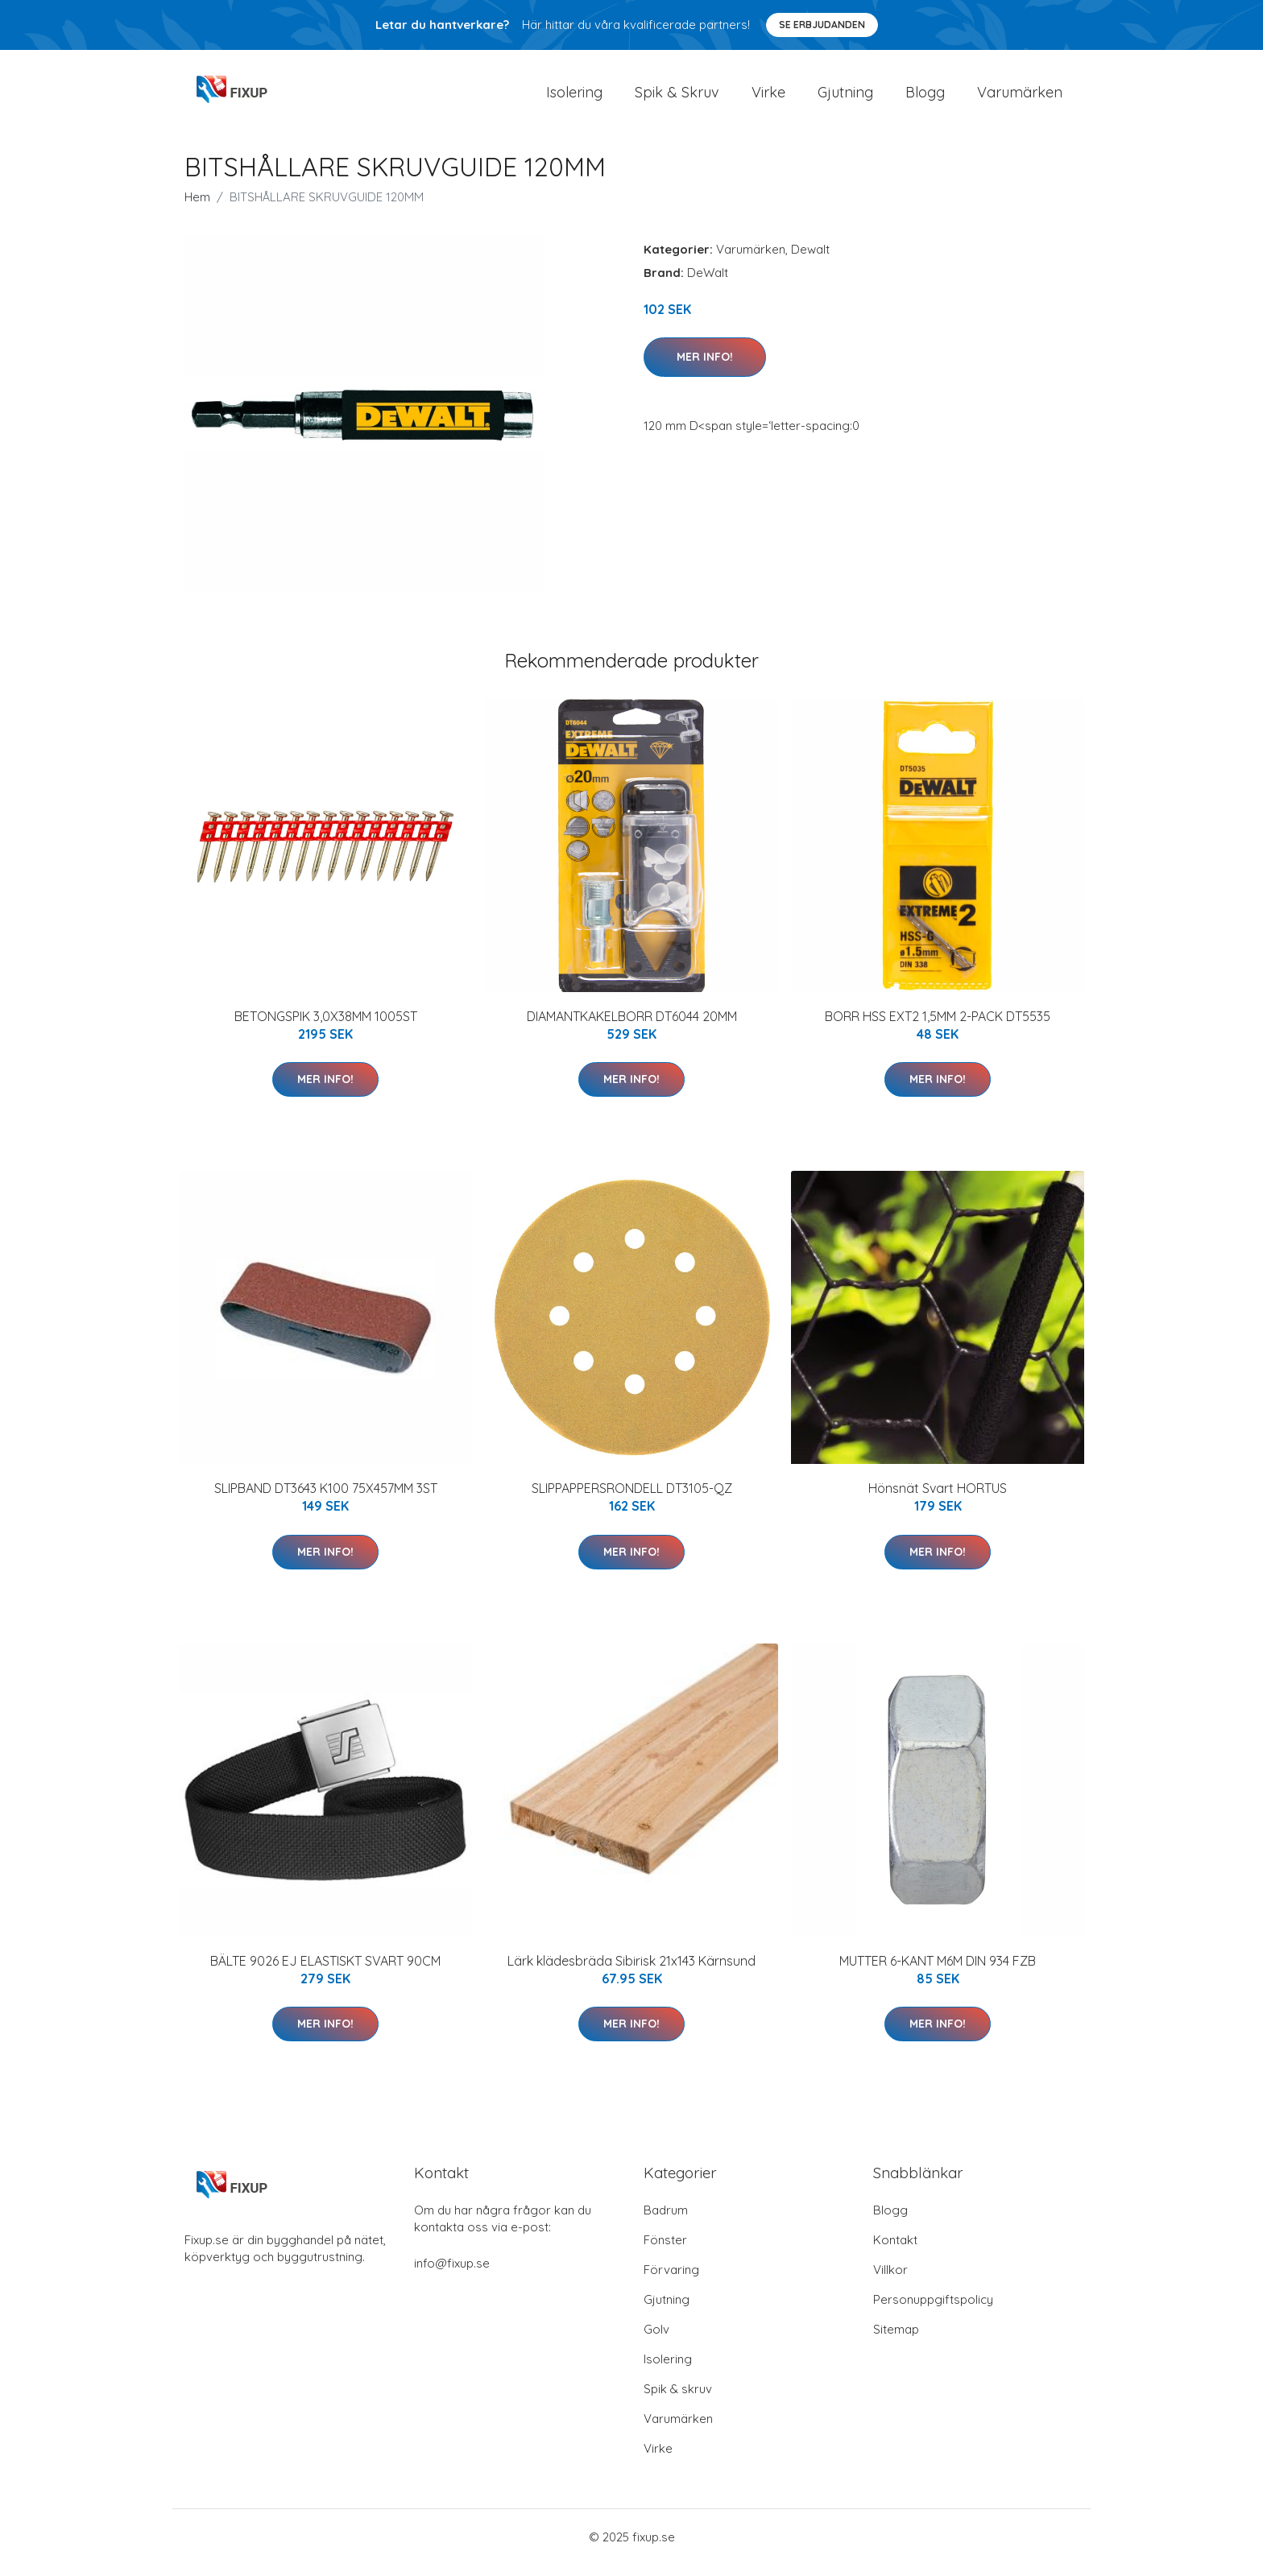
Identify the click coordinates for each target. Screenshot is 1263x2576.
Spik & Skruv (677, 98)
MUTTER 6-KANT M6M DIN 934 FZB (937, 1972)
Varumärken (1019, 98)
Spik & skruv (678, 2400)
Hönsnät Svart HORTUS (937, 1499)
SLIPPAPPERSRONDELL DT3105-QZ (632, 1499)
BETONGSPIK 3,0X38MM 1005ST (325, 1027)
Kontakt (895, 2251)
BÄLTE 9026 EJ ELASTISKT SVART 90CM (325, 1972)
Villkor (890, 2281)
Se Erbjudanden (822, 25)
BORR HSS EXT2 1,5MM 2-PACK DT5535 (937, 1027)
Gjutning (845, 98)
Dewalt (810, 260)
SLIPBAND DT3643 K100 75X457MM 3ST (325, 1499)
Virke (768, 98)
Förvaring (671, 2281)
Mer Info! (705, 368)
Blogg (925, 98)
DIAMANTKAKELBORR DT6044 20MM (632, 1027)
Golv (656, 2340)
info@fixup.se (452, 2274)
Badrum (666, 2221)
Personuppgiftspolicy (933, 2310)
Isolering (574, 98)
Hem (197, 208)
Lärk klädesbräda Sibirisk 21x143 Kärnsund (631, 1972)
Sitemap (896, 2340)
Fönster (665, 2251)
